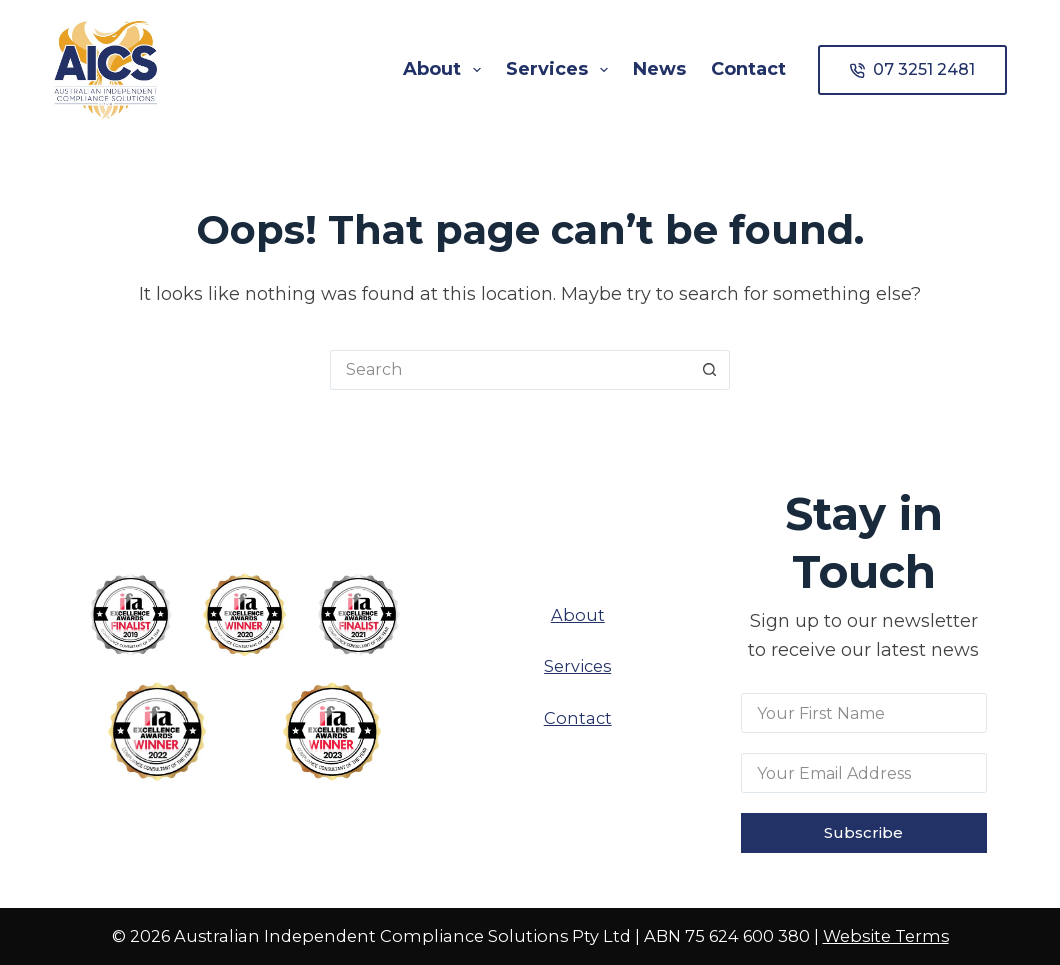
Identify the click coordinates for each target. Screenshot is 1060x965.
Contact (748, 69)
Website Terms (886, 936)
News (659, 69)
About (446, 70)
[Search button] (710, 370)
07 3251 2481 (912, 69)
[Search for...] (510, 370)
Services (561, 70)
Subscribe (863, 832)
